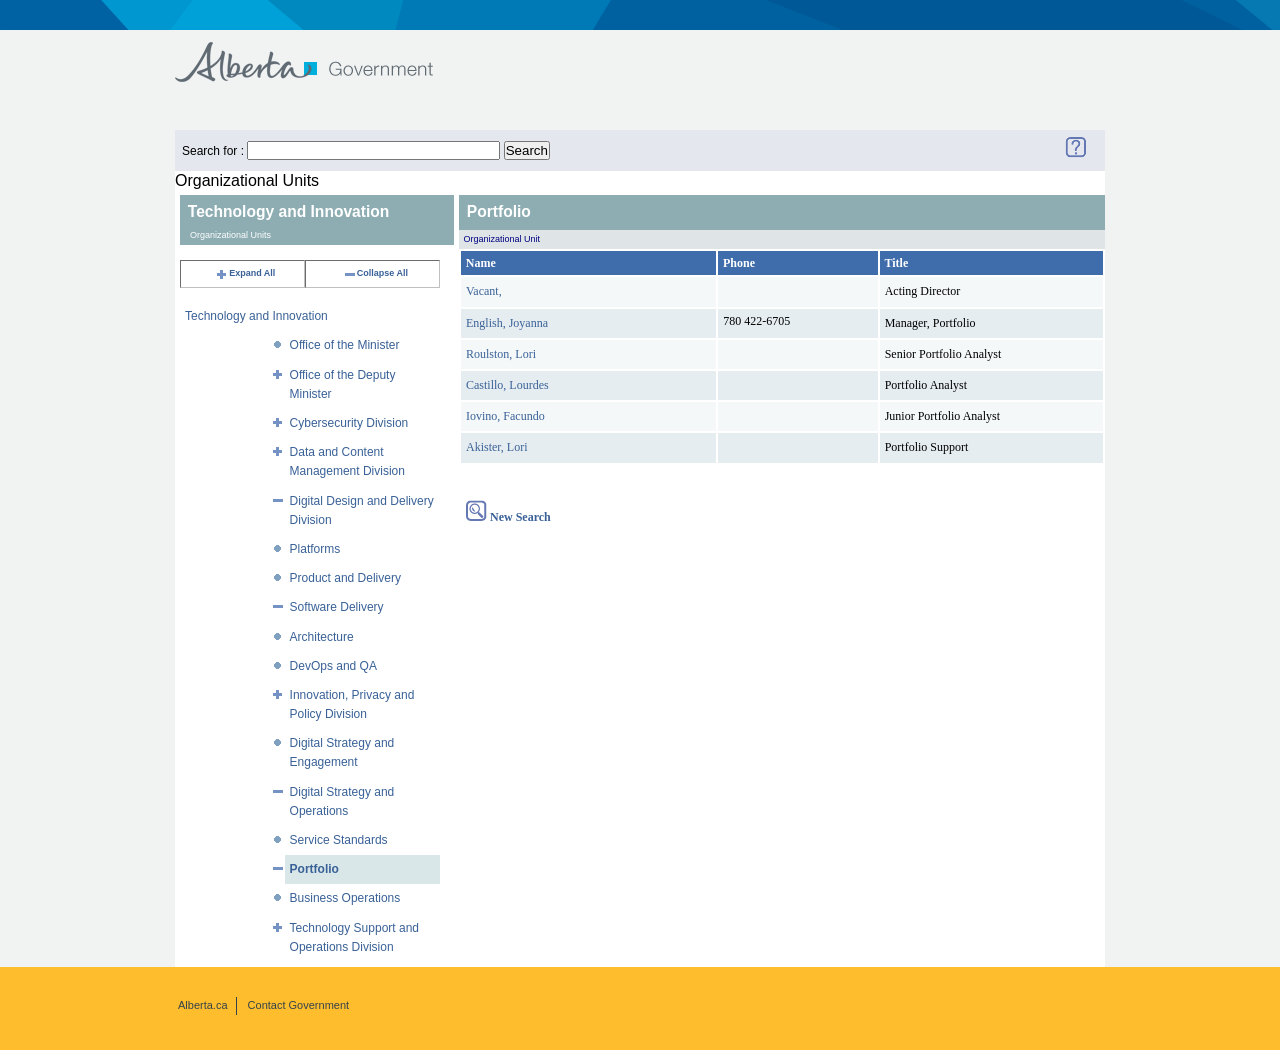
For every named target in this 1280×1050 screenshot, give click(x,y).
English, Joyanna (507, 323)
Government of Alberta (320, 52)
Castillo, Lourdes (507, 385)
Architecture (322, 637)
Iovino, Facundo (505, 416)
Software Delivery (337, 607)
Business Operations (345, 898)
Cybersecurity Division (349, 423)
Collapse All (375, 273)
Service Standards (339, 840)
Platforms (315, 549)
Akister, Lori (497, 447)
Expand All (245, 273)
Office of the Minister (345, 345)
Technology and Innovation (256, 316)
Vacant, (484, 291)
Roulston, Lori (501, 354)
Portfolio (314, 869)
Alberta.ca (203, 1005)
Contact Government (299, 1005)
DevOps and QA (333, 666)
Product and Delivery (345, 578)
